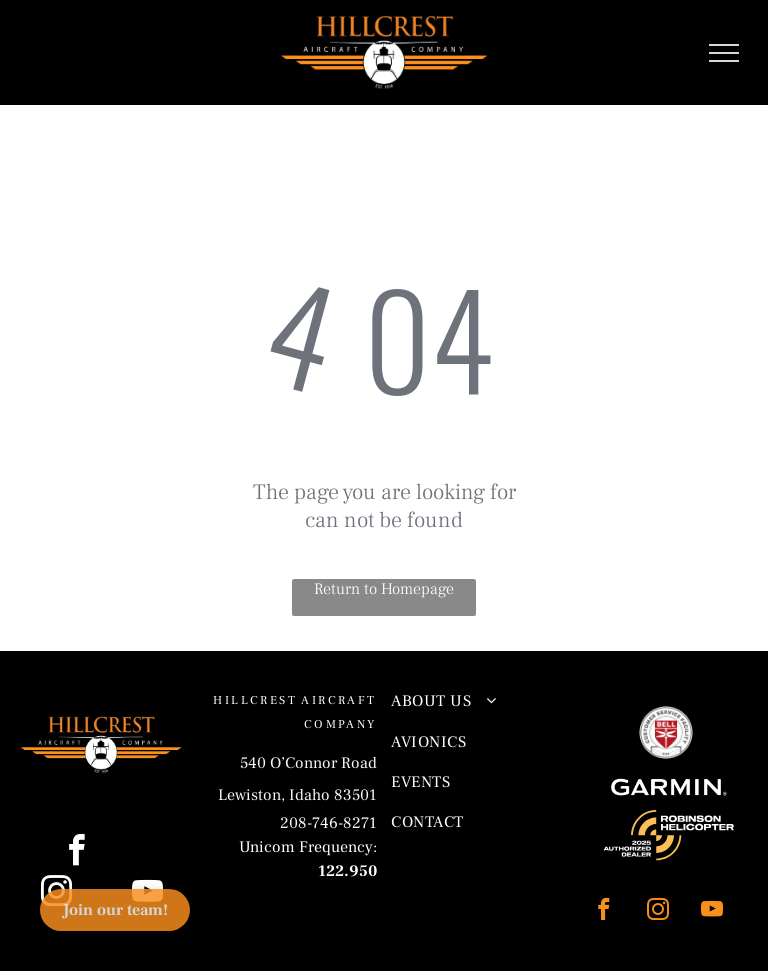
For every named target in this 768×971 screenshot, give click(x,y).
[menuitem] (474, 701)
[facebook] (603, 912)
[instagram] (657, 912)
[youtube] (711, 912)
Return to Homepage (384, 589)
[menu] (724, 53)
